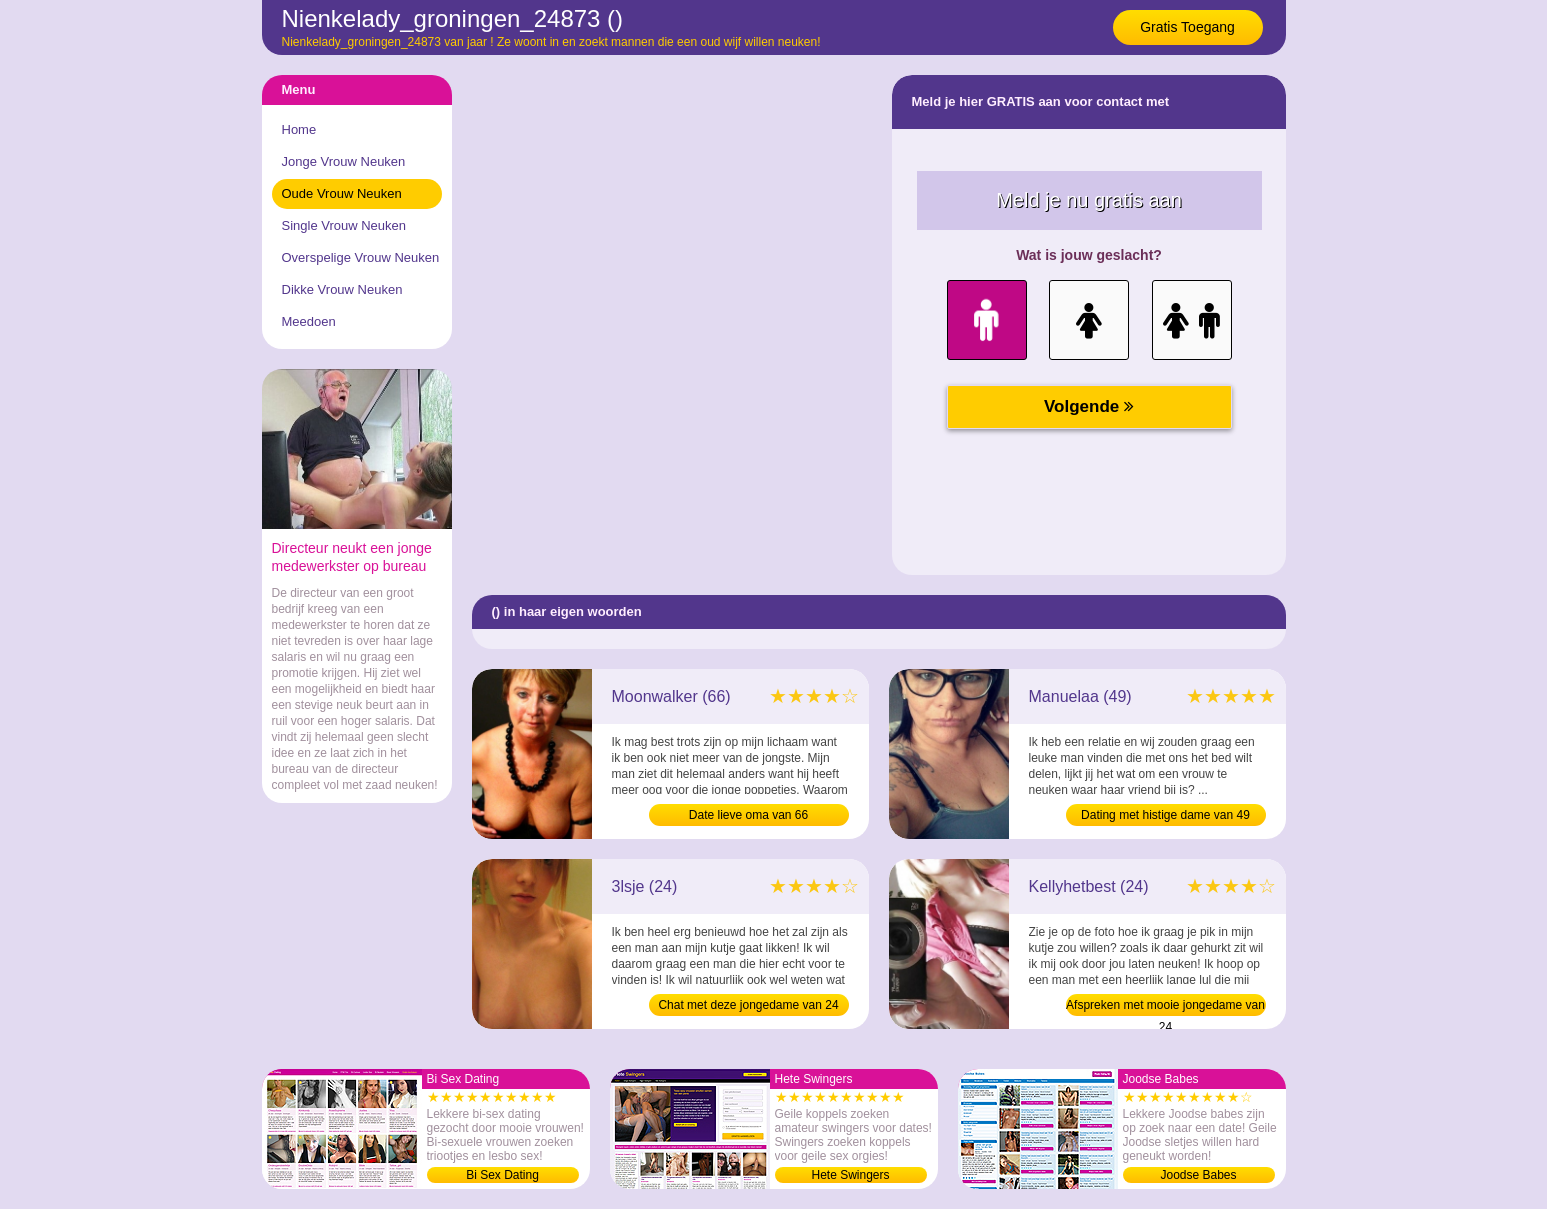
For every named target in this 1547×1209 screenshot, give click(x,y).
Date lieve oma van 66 (748, 815)
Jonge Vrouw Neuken (344, 161)
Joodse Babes (1198, 1175)
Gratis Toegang (1187, 27)
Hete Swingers (850, 1175)
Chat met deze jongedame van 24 (748, 1005)
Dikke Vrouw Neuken (342, 289)
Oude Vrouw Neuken (342, 193)
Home (299, 129)
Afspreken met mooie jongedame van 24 (1165, 1007)
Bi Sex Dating (502, 1175)
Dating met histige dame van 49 (1165, 815)
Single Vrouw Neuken (344, 225)
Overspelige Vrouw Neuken (361, 257)
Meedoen (309, 321)
